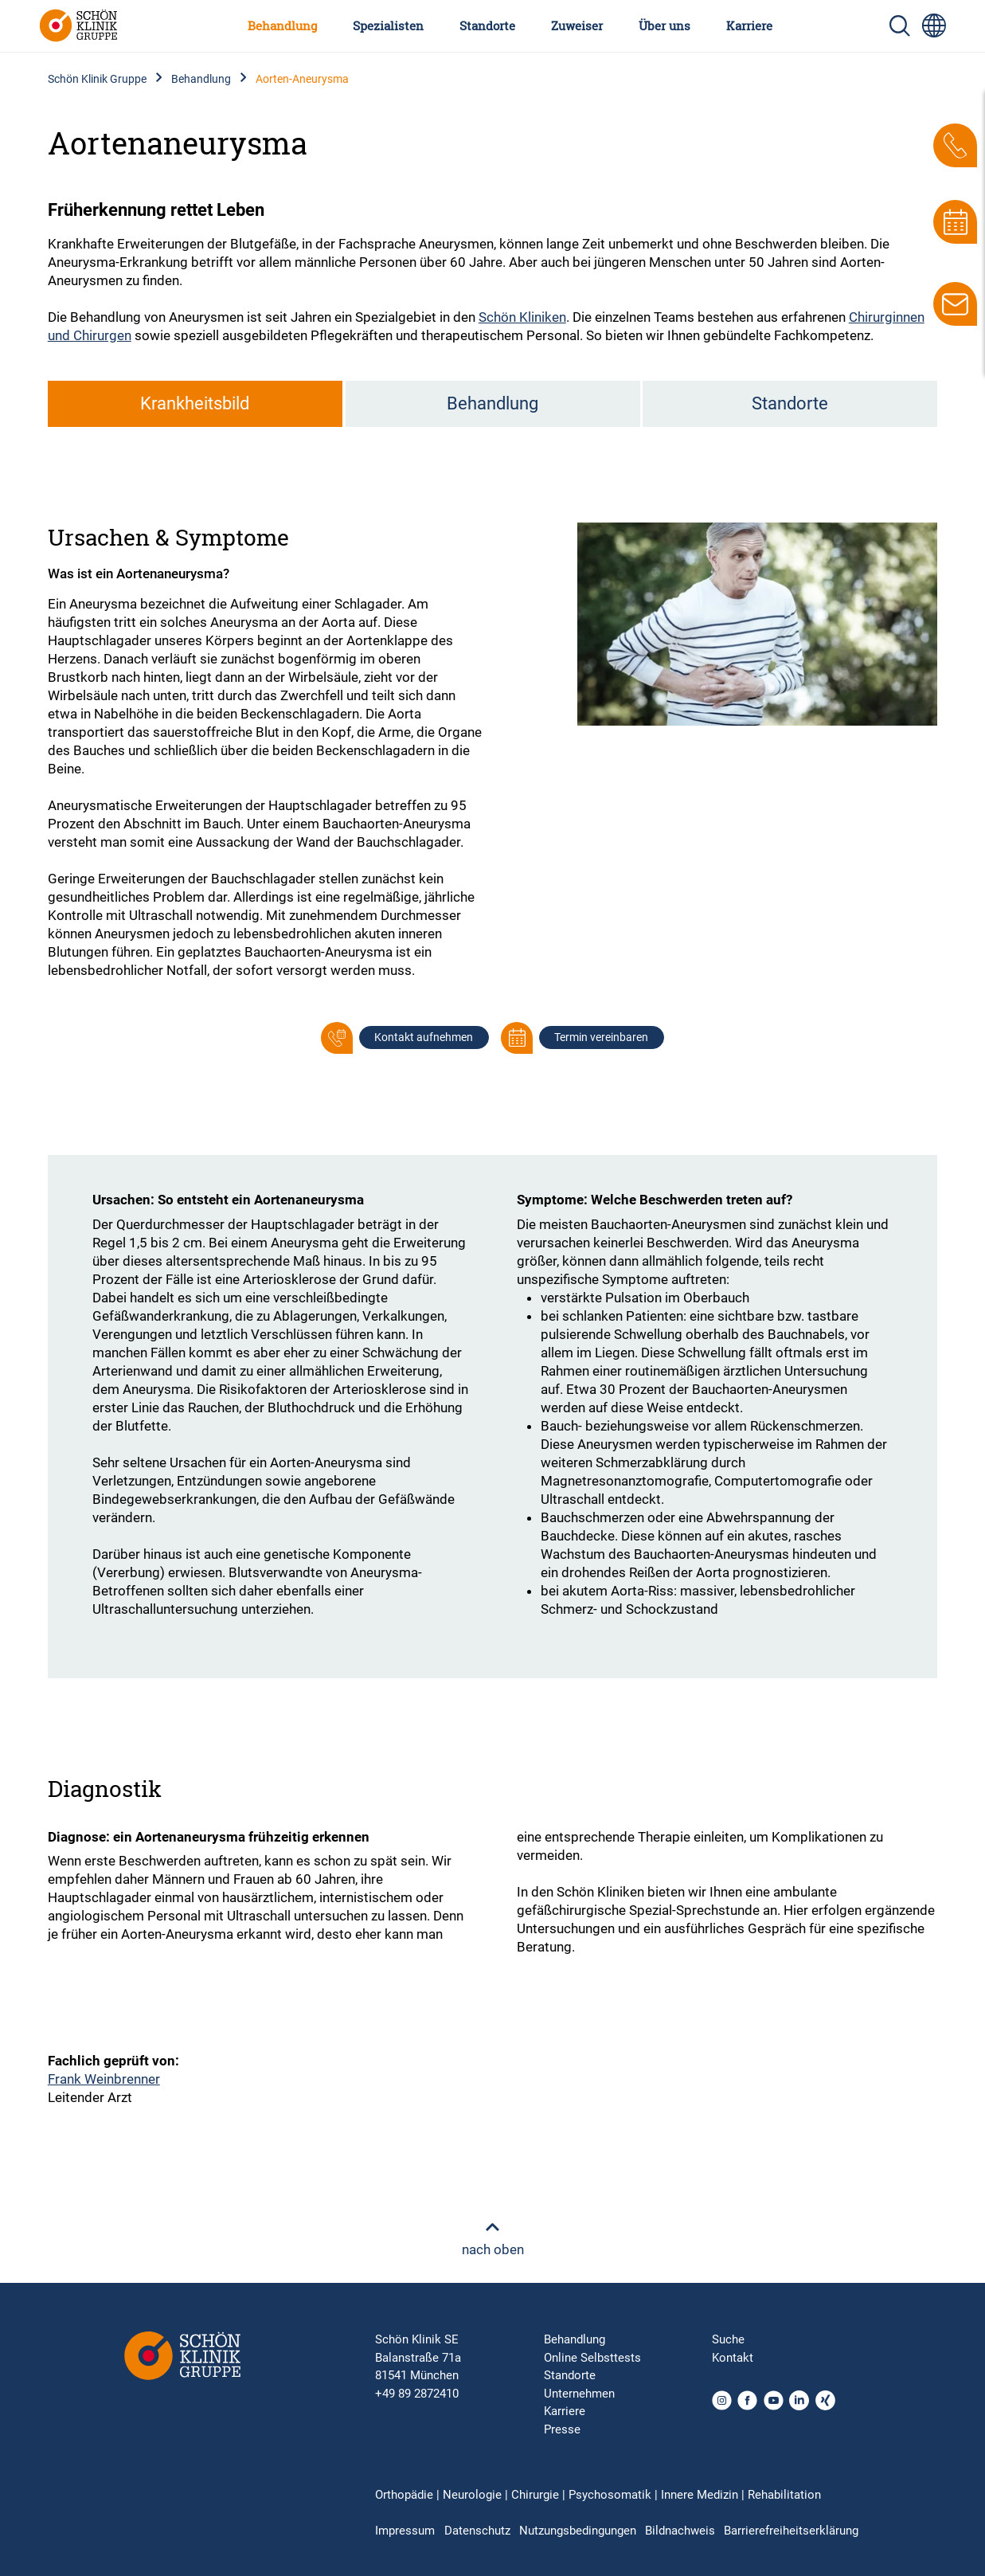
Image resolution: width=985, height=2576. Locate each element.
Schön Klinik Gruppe (97, 78)
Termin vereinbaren (601, 1037)
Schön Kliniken (522, 317)
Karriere (749, 25)
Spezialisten (388, 25)
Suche (728, 2339)
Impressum (405, 2530)
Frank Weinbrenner (104, 2079)
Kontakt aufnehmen (423, 1037)
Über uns (664, 25)
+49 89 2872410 (417, 2393)
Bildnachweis (680, 2530)
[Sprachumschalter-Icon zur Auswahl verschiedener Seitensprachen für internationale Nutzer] (934, 25)
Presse (562, 2429)
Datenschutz (477, 2530)
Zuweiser (577, 25)
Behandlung (282, 25)
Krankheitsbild (194, 403)
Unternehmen (579, 2393)
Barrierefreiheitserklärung (791, 2530)
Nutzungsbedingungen (577, 2530)
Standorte (487, 25)
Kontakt (732, 2358)
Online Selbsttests (592, 2358)
